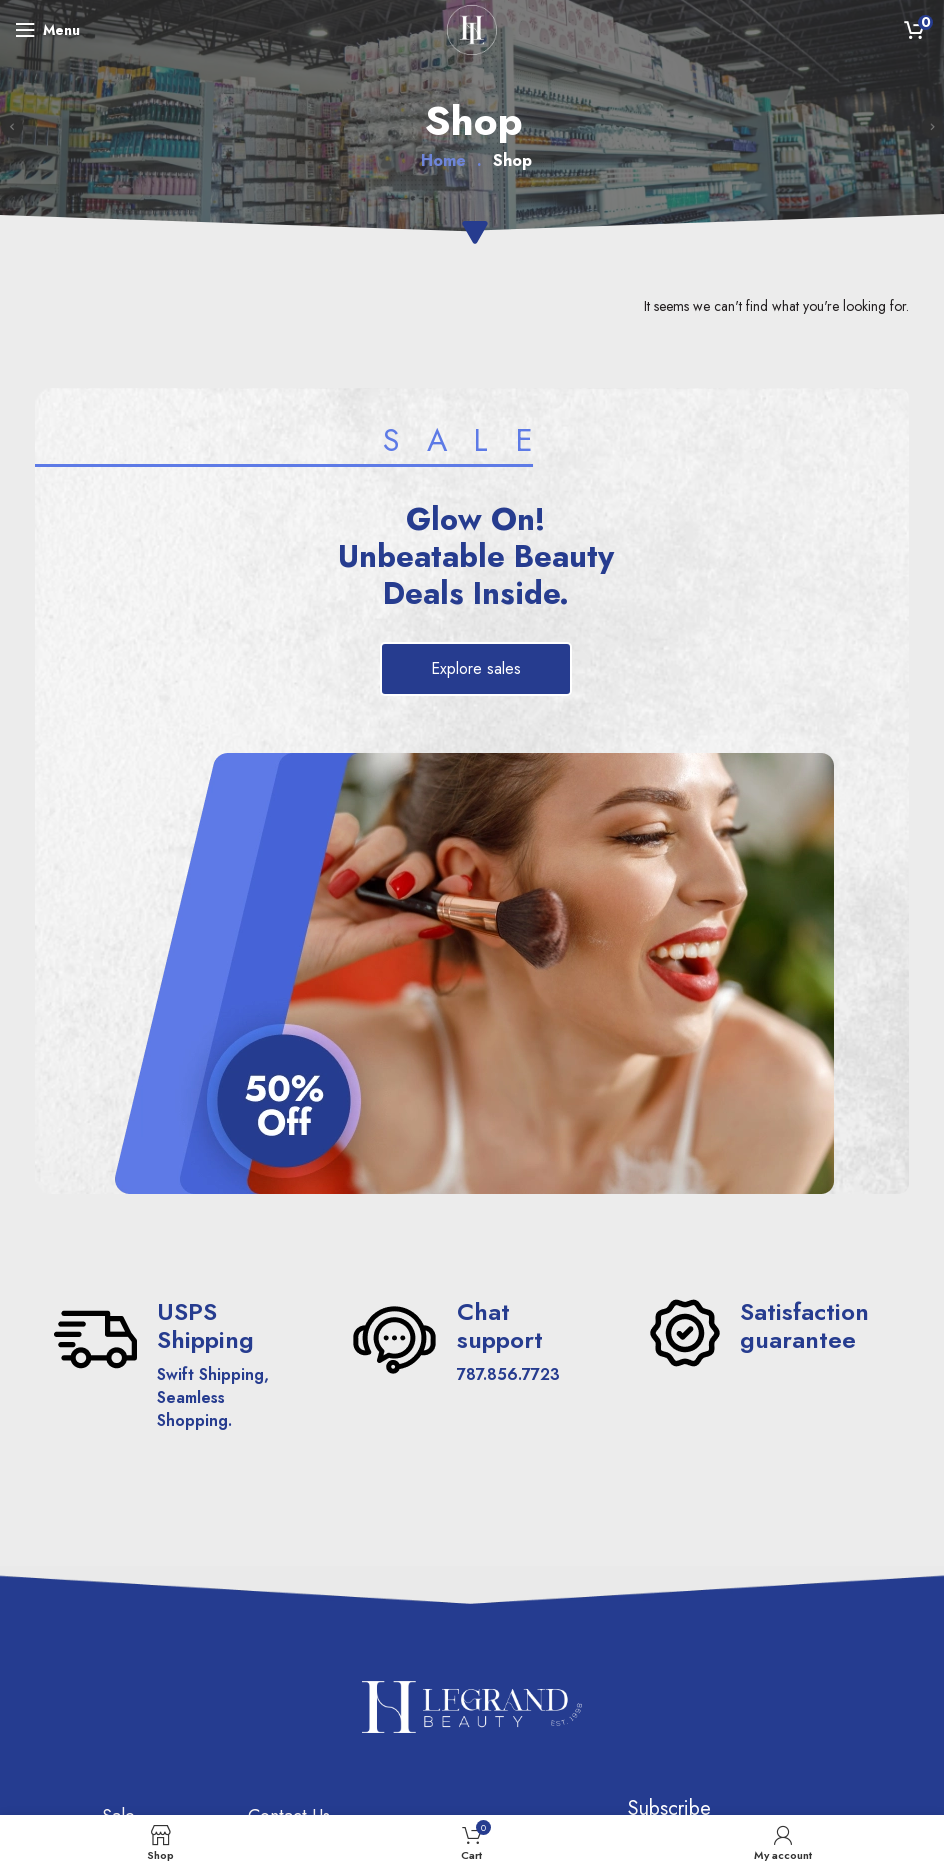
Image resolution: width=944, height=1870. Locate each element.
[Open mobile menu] (47, 30)
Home (443, 161)
